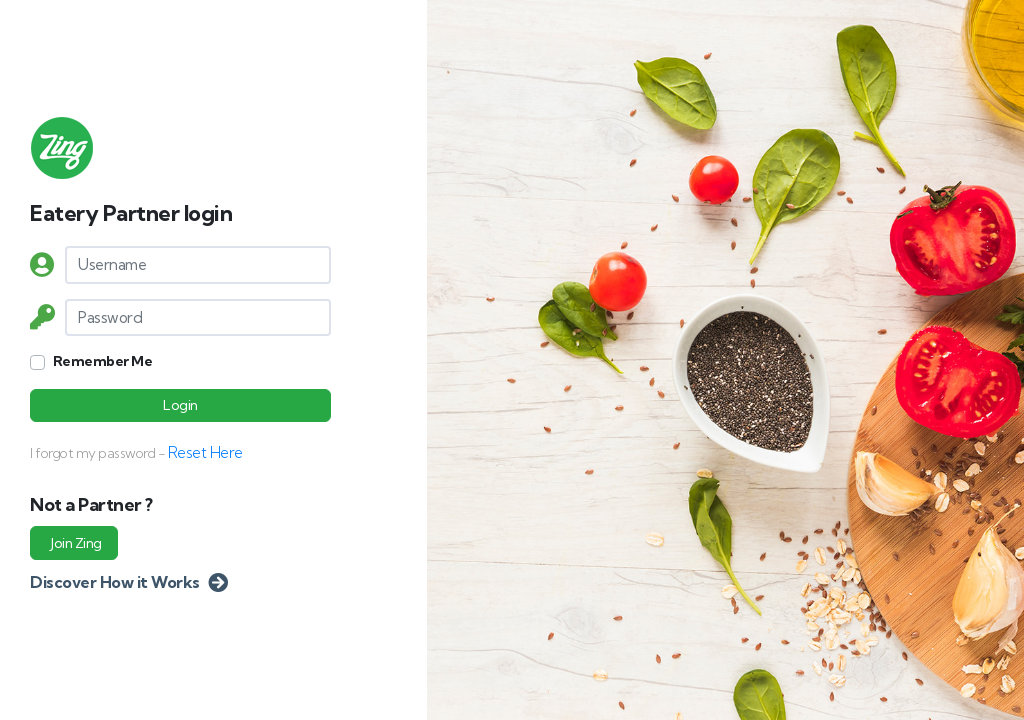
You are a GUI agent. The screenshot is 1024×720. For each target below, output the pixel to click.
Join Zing (76, 543)
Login (180, 405)
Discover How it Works (129, 582)
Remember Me (103, 361)
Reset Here (205, 452)
